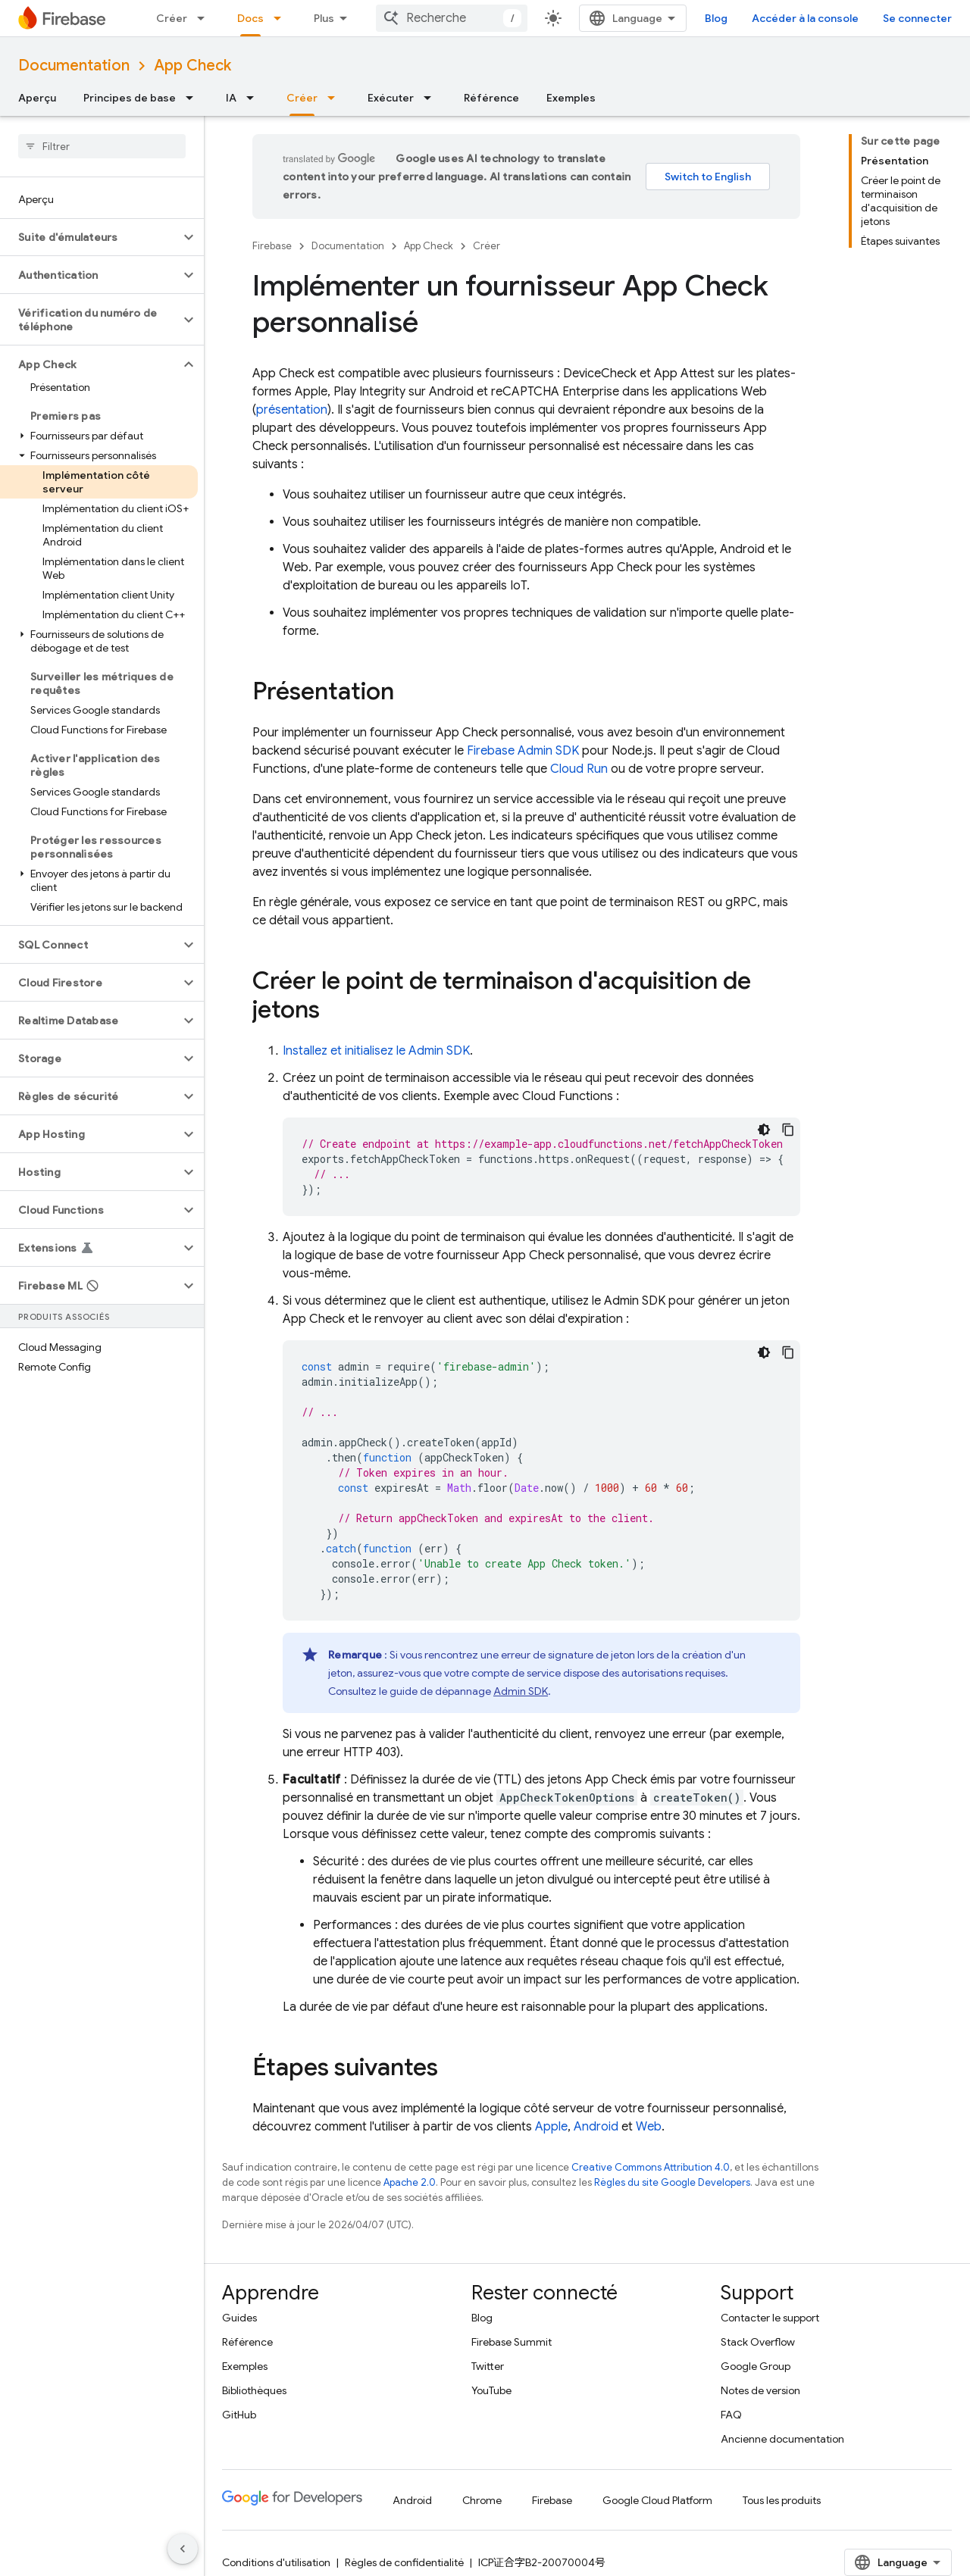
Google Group (755, 2366)
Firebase (272, 245)
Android (596, 2126)
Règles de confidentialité (404, 2562)
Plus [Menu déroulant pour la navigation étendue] (324, 18)
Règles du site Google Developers (672, 2182)
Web (649, 2126)
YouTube (491, 2390)
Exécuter (391, 98)
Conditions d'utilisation (276, 2562)
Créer (171, 18)
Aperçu (37, 98)
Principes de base (129, 98)
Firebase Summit (511, 2342)
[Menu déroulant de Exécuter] (432, 98)
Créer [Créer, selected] (302, 98)
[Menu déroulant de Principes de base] (194, 98)
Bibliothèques (254, 2390)
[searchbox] (102, 146)
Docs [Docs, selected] (250, 18)
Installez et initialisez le (376, 1050)
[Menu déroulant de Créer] (205, 18)
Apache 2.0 (409, 2182)
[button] (90, 237)
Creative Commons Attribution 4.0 (650, 2167)
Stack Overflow (758, 2342)
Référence (491, 98)
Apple (551, 2126)
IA (231, 98)
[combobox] (511, 18)
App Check (192, 65)
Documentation (74, 65)
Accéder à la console (865, 18)
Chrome (482, 2500)
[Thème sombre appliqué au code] (764, 1130)
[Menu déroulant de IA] (254, 98)
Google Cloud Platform (657, 2500)
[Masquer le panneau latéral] (182, 2549)
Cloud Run (579, 769)
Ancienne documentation (782, 2439)
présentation (291, 409)
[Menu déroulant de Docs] (282, 18)
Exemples (571, 98)
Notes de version (760, 2390)
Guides (239, 2317)
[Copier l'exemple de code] (788, 1130)
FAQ (731, 2414)
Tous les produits (782, 2500)
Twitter (487, 2366)
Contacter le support (770, 2317)
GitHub (239, 2414)
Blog (776, 18)
